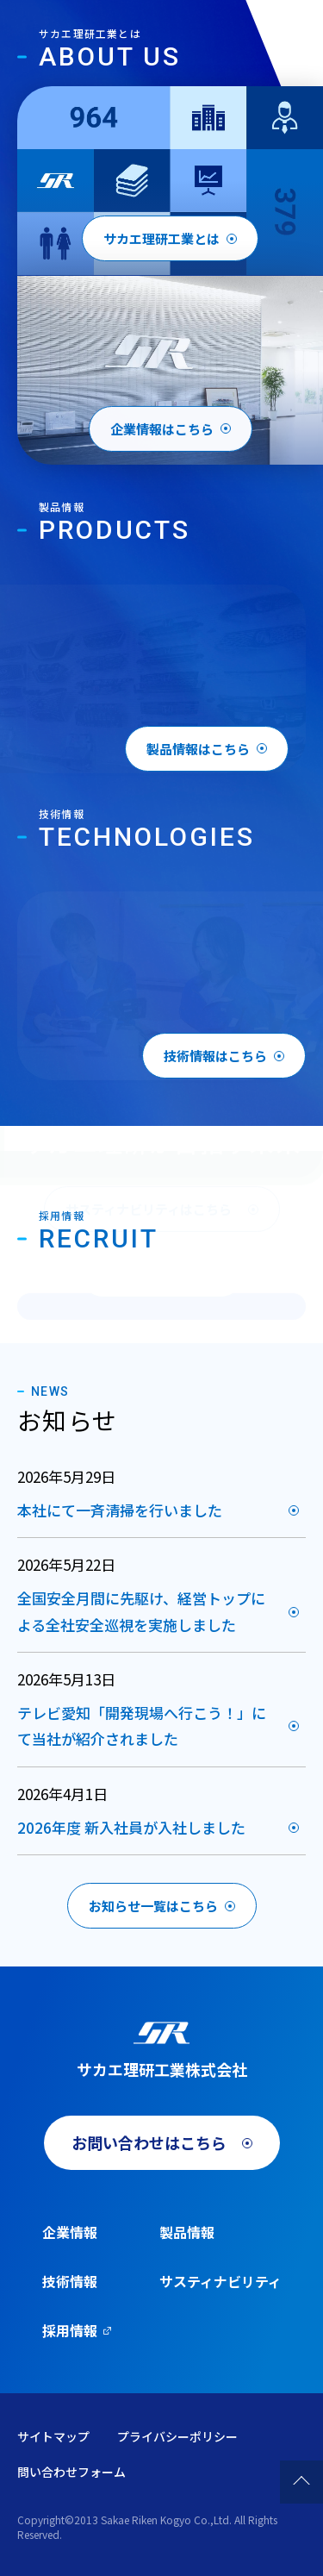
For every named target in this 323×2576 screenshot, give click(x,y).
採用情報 (69, 2330)
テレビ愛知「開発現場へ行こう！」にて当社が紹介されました (141, 1726)
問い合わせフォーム (71, 2471)
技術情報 (69, 2281)
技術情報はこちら (215, 1056)
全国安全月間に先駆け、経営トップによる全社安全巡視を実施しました (141, 1611)
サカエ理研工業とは (161, 238)
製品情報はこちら (198, 749)
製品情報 (186, 2232)
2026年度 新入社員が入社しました (131, 1827)
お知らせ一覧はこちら (153, 1906)
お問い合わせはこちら (149, 2142)
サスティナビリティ (220, 2281)
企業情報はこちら (162, 433)
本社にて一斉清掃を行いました (119, 1510)
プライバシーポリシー (177, 2436)
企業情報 (69, 2232)
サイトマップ (53, 2436)
